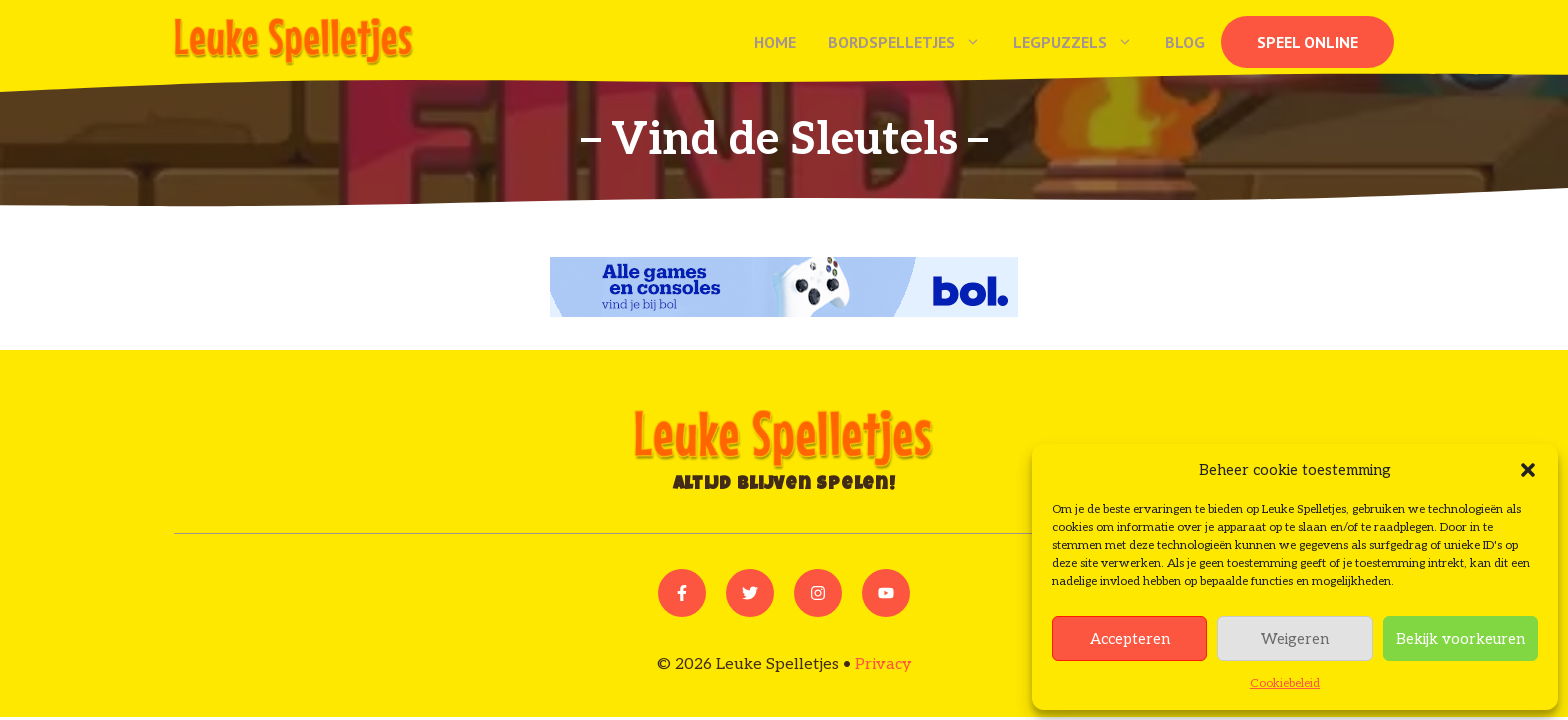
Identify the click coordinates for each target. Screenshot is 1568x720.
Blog (1185, 42)
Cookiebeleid (1285, 683)
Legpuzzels (1081, 42)
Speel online (1307, 42)
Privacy (883, 664)
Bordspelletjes (912, 42)
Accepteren (1130, 639)
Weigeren (1295, 639)
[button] (1528, 470)
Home (775, 42)
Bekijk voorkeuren (1460, 639)
